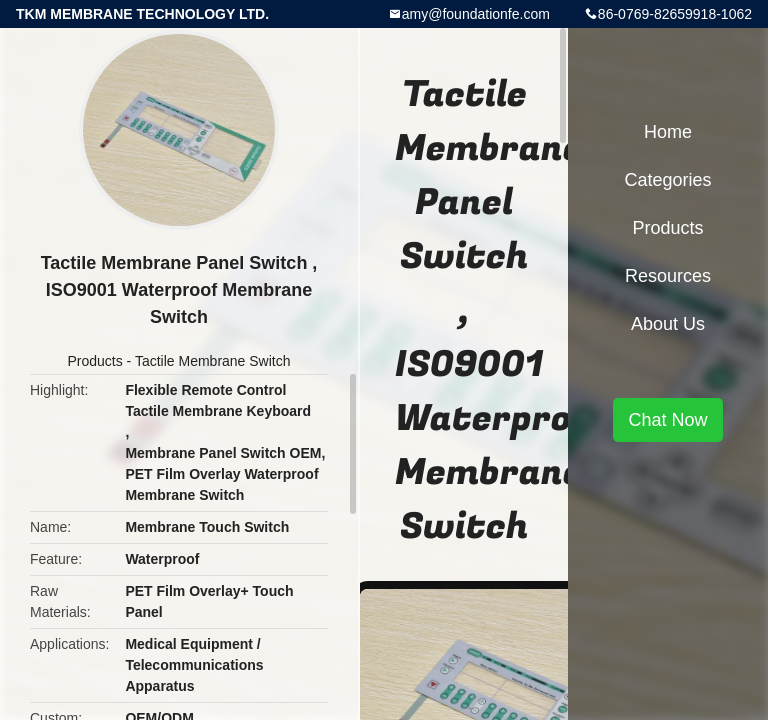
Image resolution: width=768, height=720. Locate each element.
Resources (668, 276)
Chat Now (667, 420)
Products (94, 361)
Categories (667, 180)
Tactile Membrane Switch (213, 361)
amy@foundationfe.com (476, 14)
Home (668, 132)
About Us (668, 324)
